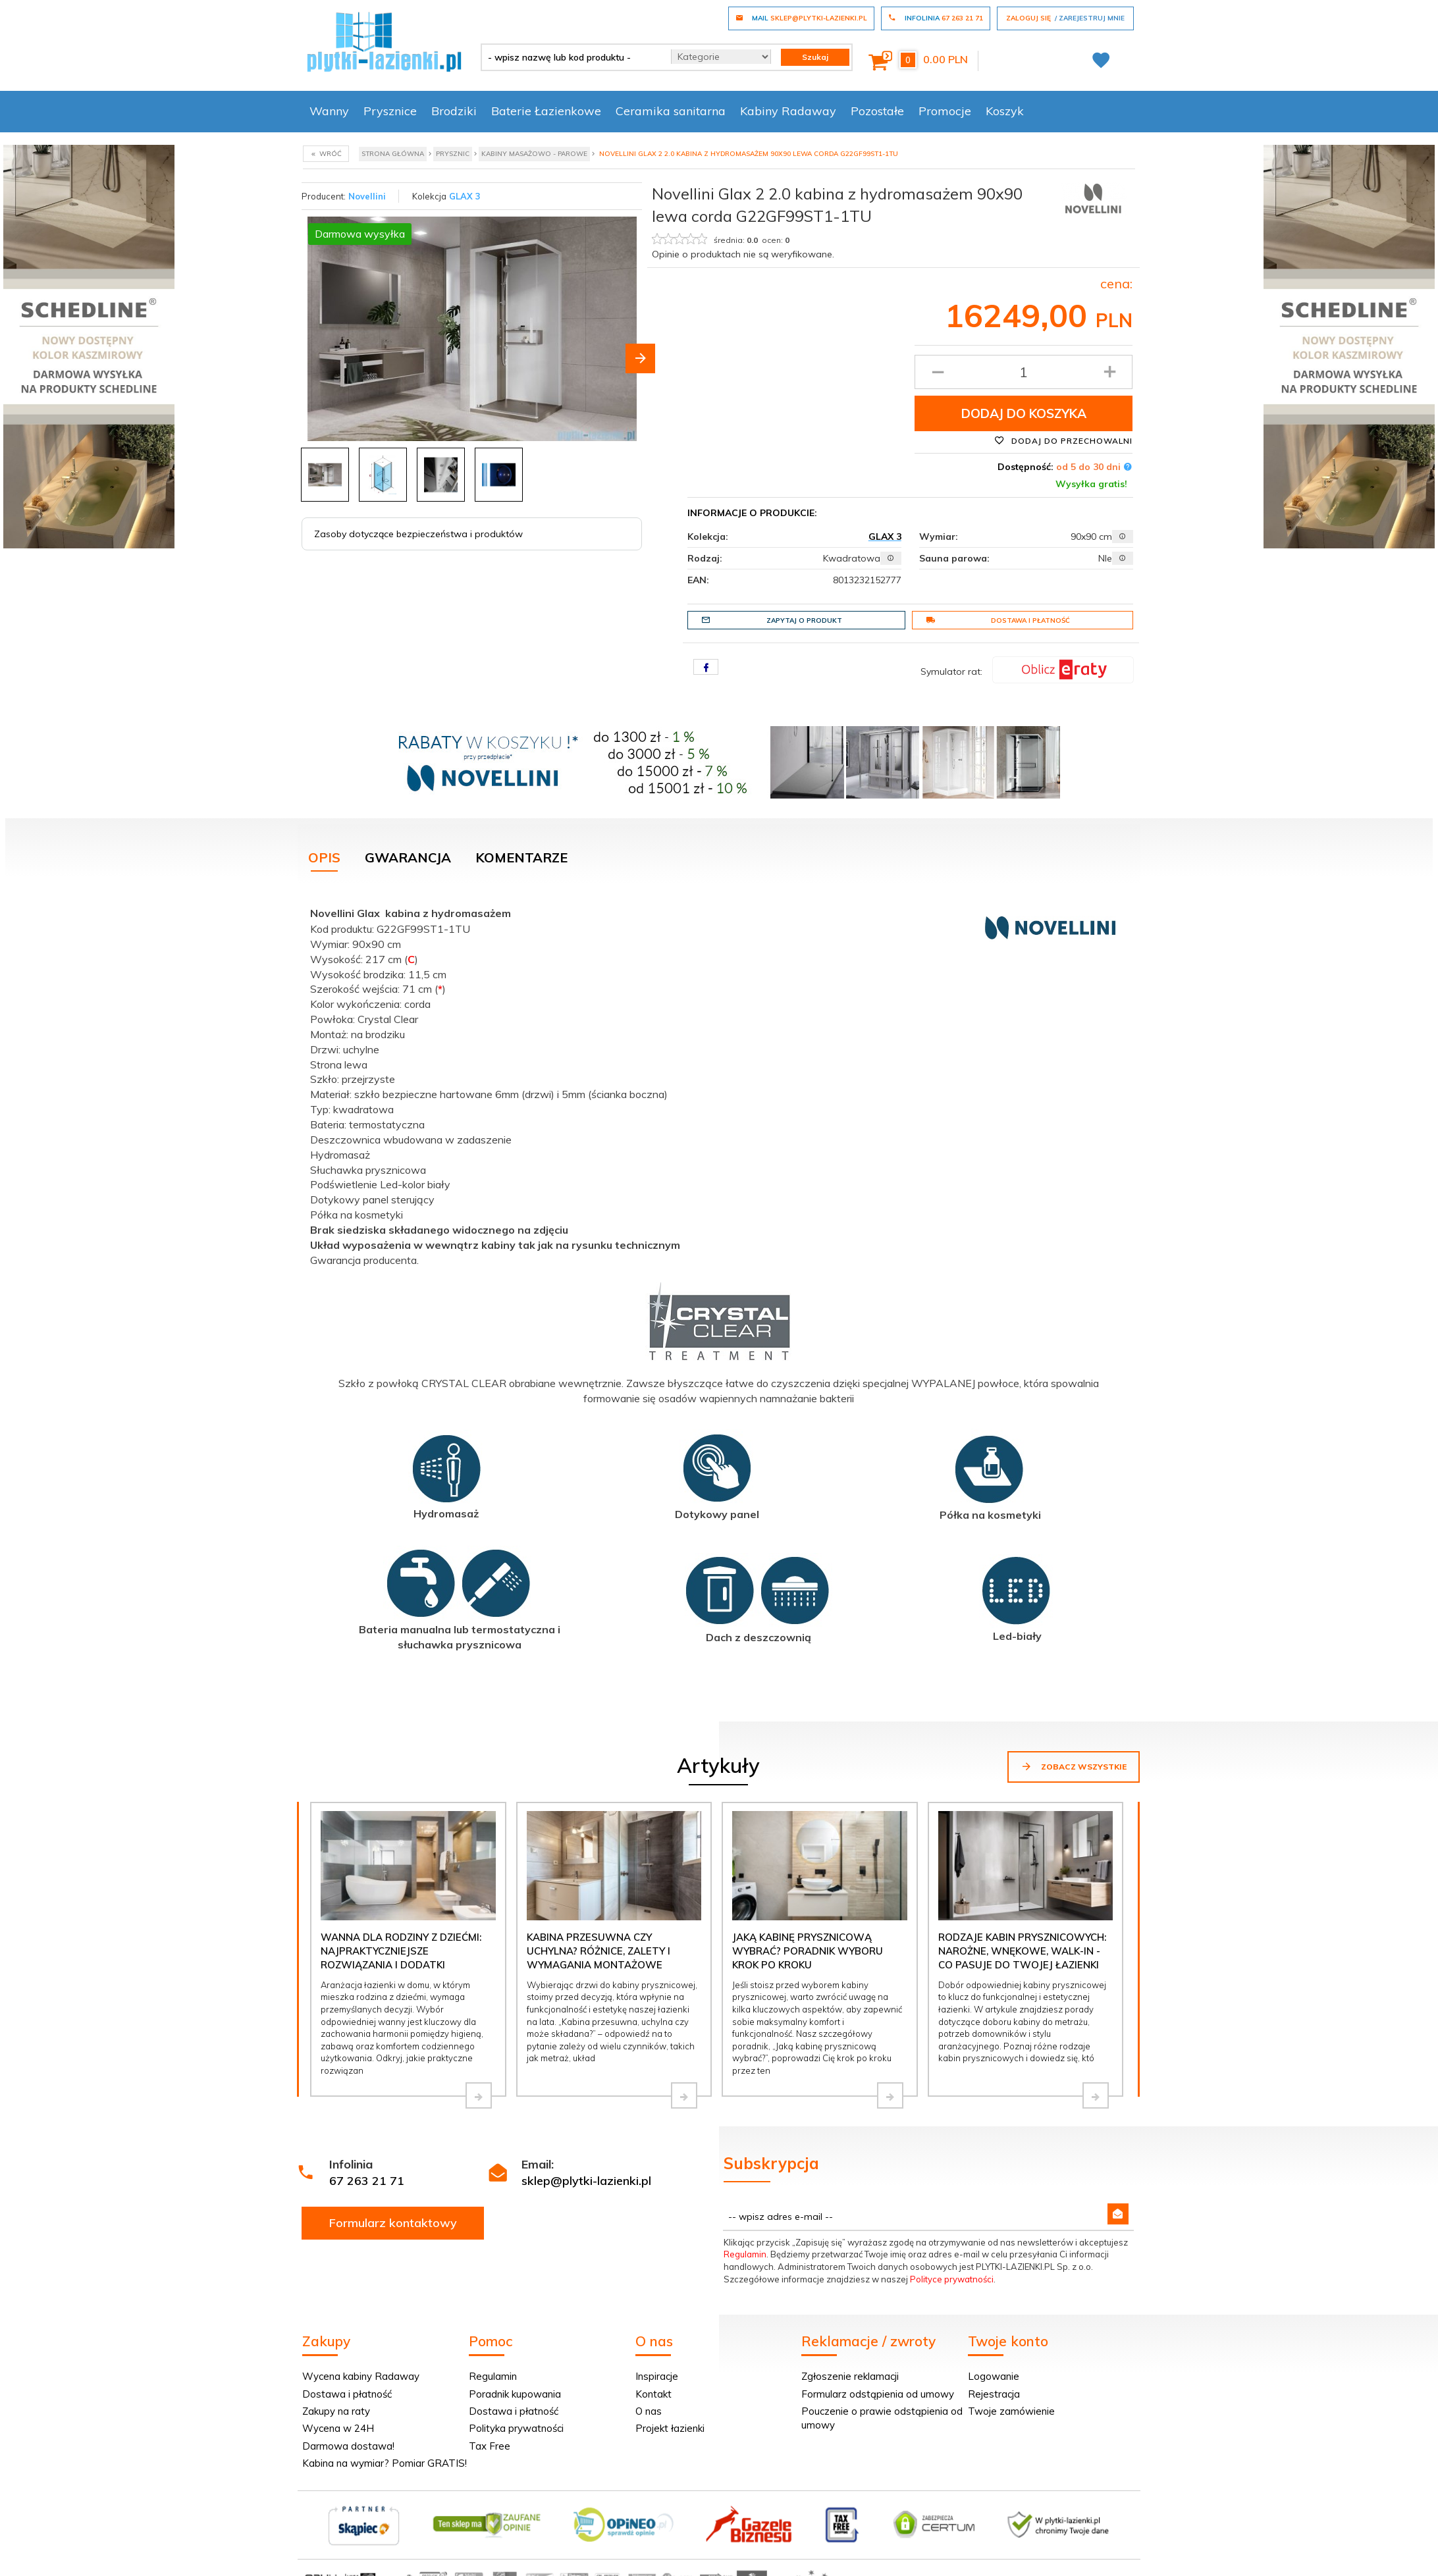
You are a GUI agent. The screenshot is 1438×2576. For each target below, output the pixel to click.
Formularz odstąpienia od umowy (877, 2394)
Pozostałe (877, 110)
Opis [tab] (324, 857)
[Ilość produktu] (1023, 371)
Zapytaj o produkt (771, 620)
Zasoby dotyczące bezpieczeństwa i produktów (418, 534)
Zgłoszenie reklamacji (850, 2376)
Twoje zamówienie (1011, 2411)
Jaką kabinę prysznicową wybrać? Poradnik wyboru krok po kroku (807, 1951)
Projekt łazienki (670, 2428)
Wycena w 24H (338, 2428)
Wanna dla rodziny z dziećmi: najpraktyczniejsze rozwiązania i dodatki (401, 1951)
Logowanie (993, 2376)
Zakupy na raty (336, 2411)
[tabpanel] (719, 1290)
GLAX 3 (465, 196)
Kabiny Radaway (788, 110)
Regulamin (745, 2254)
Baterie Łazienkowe (546, 110)
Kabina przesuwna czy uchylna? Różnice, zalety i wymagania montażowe (598, 1951)
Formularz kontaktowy (393, 2222)
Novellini (367, 196)
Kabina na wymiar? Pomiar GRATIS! (384, 2463)
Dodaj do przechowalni (1063, 440)
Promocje (945, 110)
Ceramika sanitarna (671, 110)
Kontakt (653, 2394)
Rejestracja (994, 2394)
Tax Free (489, 2446)
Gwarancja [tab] (408, 857)
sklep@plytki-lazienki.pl (586, 2180)
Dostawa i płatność (998, 620)
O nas (648, 2411)
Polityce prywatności (952, 2279)
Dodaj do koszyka (1023, 413)
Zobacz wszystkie (1074, 1766)
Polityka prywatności (516, 2428)
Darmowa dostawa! (348, 2446)
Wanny (329, 110)
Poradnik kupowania (515, 2394)
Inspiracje (656, 2376)
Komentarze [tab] (521, 857)
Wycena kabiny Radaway (360, 2376)
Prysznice (390, 110)
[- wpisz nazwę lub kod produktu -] (571, 57)
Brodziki (454, 110)
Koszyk (1005, 110)
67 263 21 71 (366, 2180)
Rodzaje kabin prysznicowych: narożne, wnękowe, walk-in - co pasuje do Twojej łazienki (1022, 1951)
